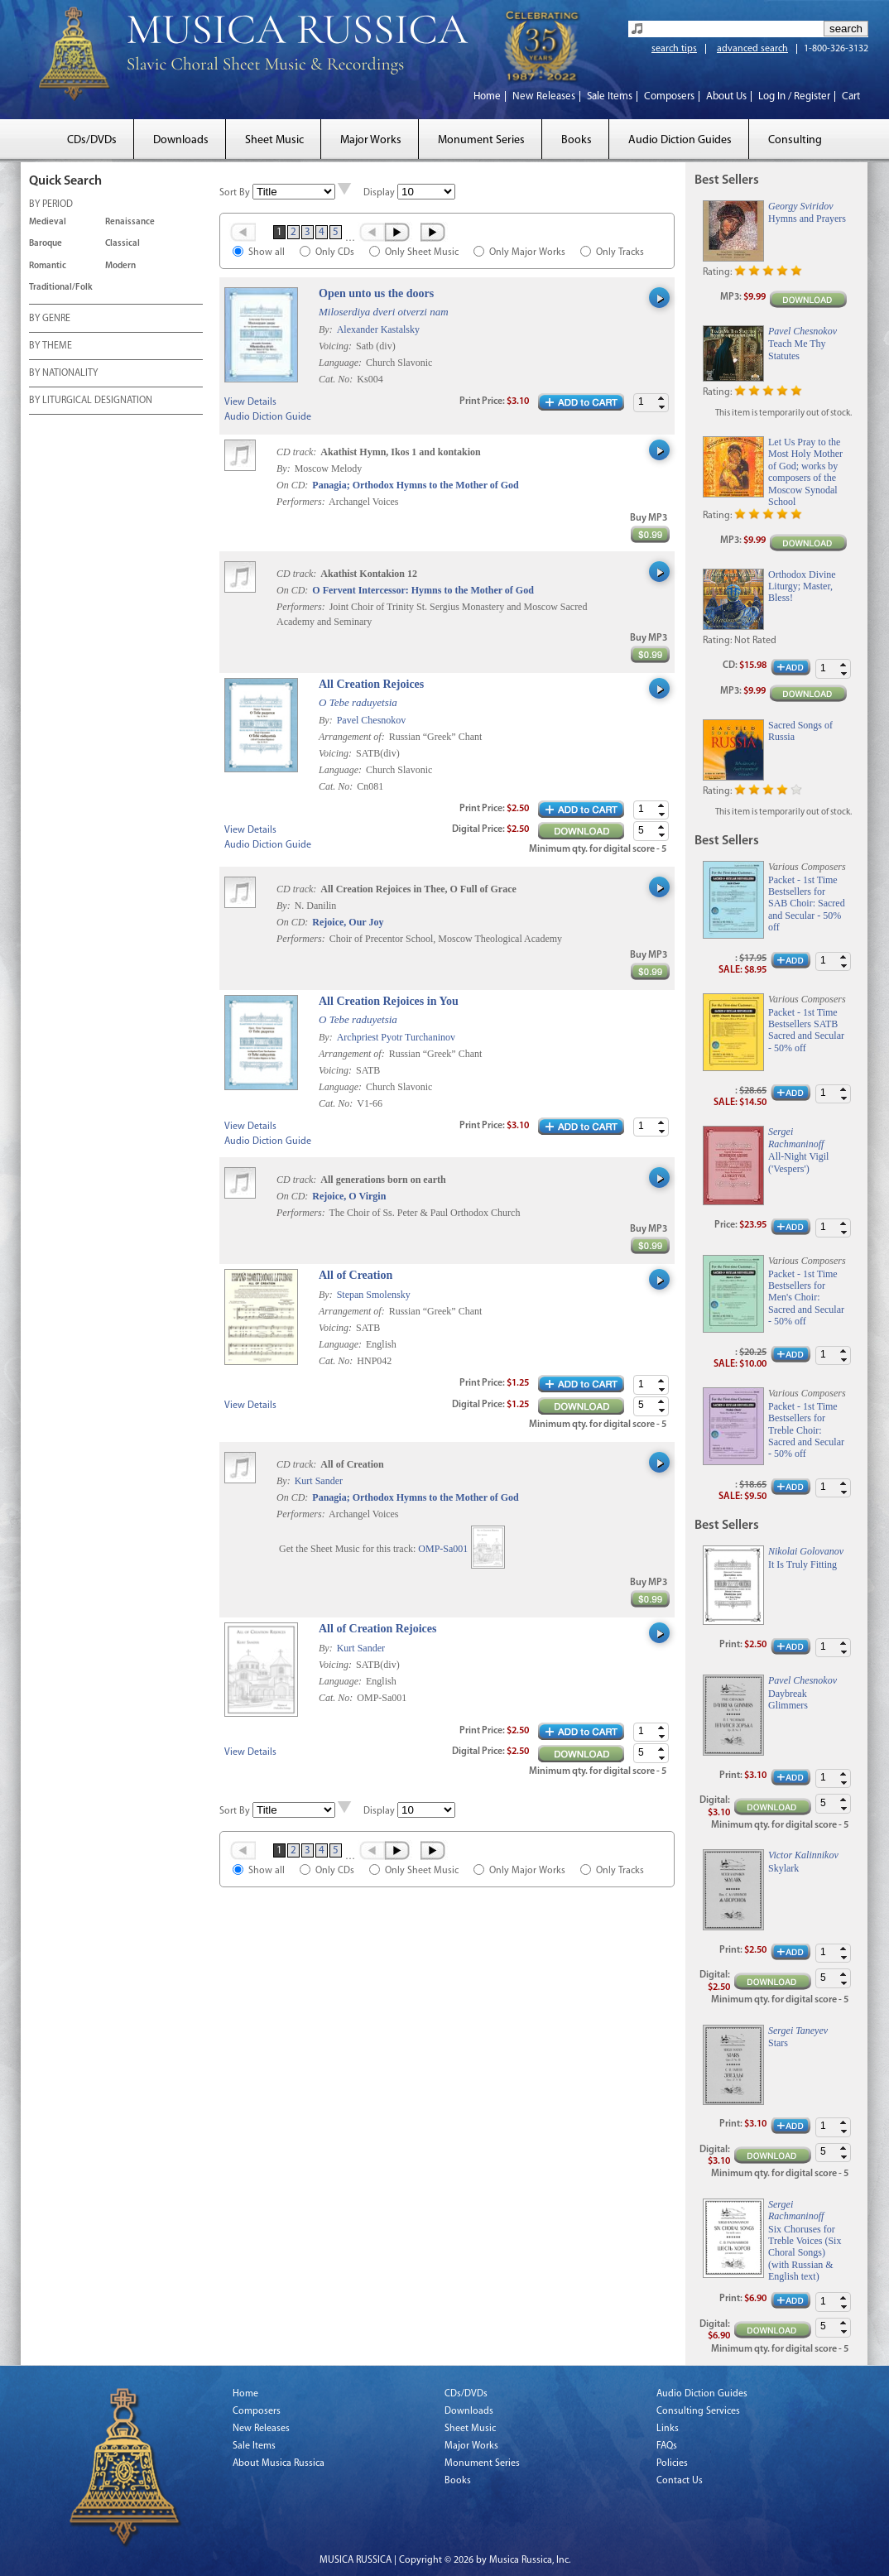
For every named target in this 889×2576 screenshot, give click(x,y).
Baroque (45, 243)
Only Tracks (620, 252)
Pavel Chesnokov (371, 720)
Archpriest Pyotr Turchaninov (396, 1037)
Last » (434, 232)
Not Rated (755, 641)
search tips (674, 49)
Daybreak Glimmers (788, 1699)
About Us (726, 96)
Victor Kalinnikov (803, 1855)
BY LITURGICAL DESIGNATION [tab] (90, 401)
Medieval (47, 222)
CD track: (297, 452)
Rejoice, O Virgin (349, 1196)
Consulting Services (698, 2411)
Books (576, 140)
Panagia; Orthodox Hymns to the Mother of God (415, 485)
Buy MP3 (648, 518)
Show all (266, 252)
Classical (122, 243)
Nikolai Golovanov (805, 1551)
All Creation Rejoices (371, 684)
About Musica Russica (278, 2463)
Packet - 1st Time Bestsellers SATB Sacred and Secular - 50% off (806, 1030)
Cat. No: (337, 379)
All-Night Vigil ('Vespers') (798, 1162)
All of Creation (355, 1275)
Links (667, 2429)
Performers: (300, 501)
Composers (669, 96)
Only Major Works (527, 252)
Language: (341, 362)
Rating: (717, 272)
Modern (120, 266)
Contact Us (679, 2481)
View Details (250, 402)
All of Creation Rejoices (377, 1628)
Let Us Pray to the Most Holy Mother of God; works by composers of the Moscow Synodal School (805, 471)
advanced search (752, 49)
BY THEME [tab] (50, 346)
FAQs (666, 2446)
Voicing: (336, 346)
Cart (851, 96)
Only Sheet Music (422, 252)
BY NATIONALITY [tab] (63, 374)
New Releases (543, 96)
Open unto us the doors (376, 293)
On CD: (292, 485)
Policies (672, 2463)
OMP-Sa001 (443, 1549)
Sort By (234, 193)
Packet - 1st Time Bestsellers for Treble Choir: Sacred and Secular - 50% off (806, 1430)
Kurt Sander (319, 1481)
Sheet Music (274, 140)
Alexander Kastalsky (378, 329)
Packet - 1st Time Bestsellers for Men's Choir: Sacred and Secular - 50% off (806, 1298)
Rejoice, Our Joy (347, 922)
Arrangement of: (353, 737)
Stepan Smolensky (374, 1294)
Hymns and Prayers (807, 218)
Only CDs (334, 252)
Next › (398, 232)
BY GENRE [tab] (49, 319)
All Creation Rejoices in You (389, 1001)
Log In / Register (794, 96)
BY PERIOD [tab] (51, 205)
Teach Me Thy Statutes (797, 349)
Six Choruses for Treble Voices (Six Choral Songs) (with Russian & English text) (804, 2253)
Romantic (47, 266)
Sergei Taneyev (798, 2030)
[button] (661, 398)
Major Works (370, 140)
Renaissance (130, 222)
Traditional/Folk (61, 287)
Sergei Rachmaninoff (796, 1137)
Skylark (783, 1868)
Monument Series (481, 140)
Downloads (181, 140)
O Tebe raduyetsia (358, 702)
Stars (778, 2043)
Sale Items (609, 96)
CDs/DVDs (92, 140)
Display (379, 193)
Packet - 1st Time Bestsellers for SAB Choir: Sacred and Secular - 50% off (806, 904)
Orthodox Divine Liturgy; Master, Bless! (802, 586)
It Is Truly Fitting (802, 1564)
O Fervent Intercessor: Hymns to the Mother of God (423, 590)
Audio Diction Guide (267, 417)
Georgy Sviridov (801, 206)
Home (487, 96)
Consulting (795, 140)
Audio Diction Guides (680, 140)
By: (327, 329)
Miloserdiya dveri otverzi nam (384, 311)
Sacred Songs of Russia (800, 731)
